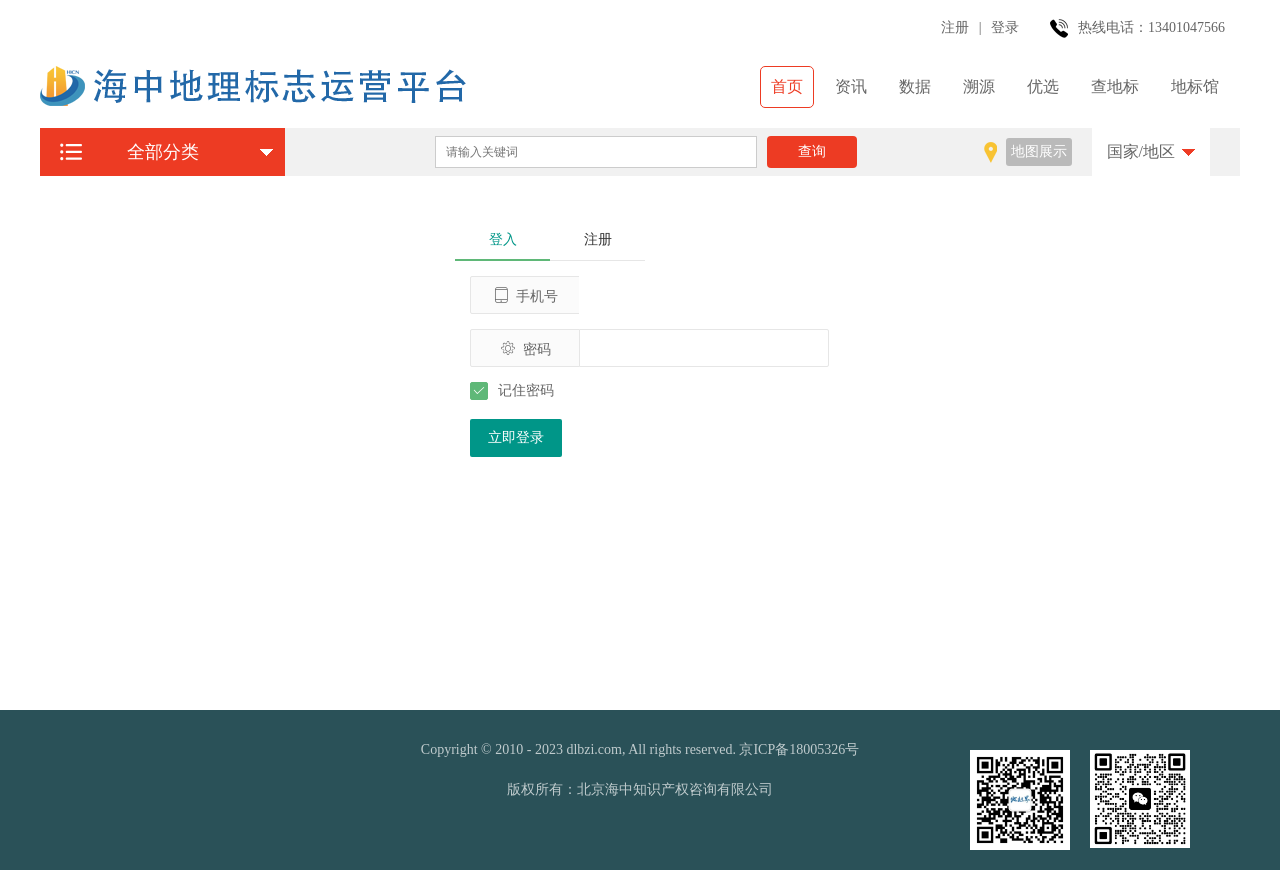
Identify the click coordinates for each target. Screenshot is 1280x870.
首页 (787, 86)
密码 (525, 348)
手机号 (525, 295)
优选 (1043, 86)
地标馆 (1195, 86)
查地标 (1115, 86)
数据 (915, 86)
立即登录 (516, 437)
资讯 (851, 86)
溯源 (979, 86)
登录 (1005, 27)
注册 (955, 27)
